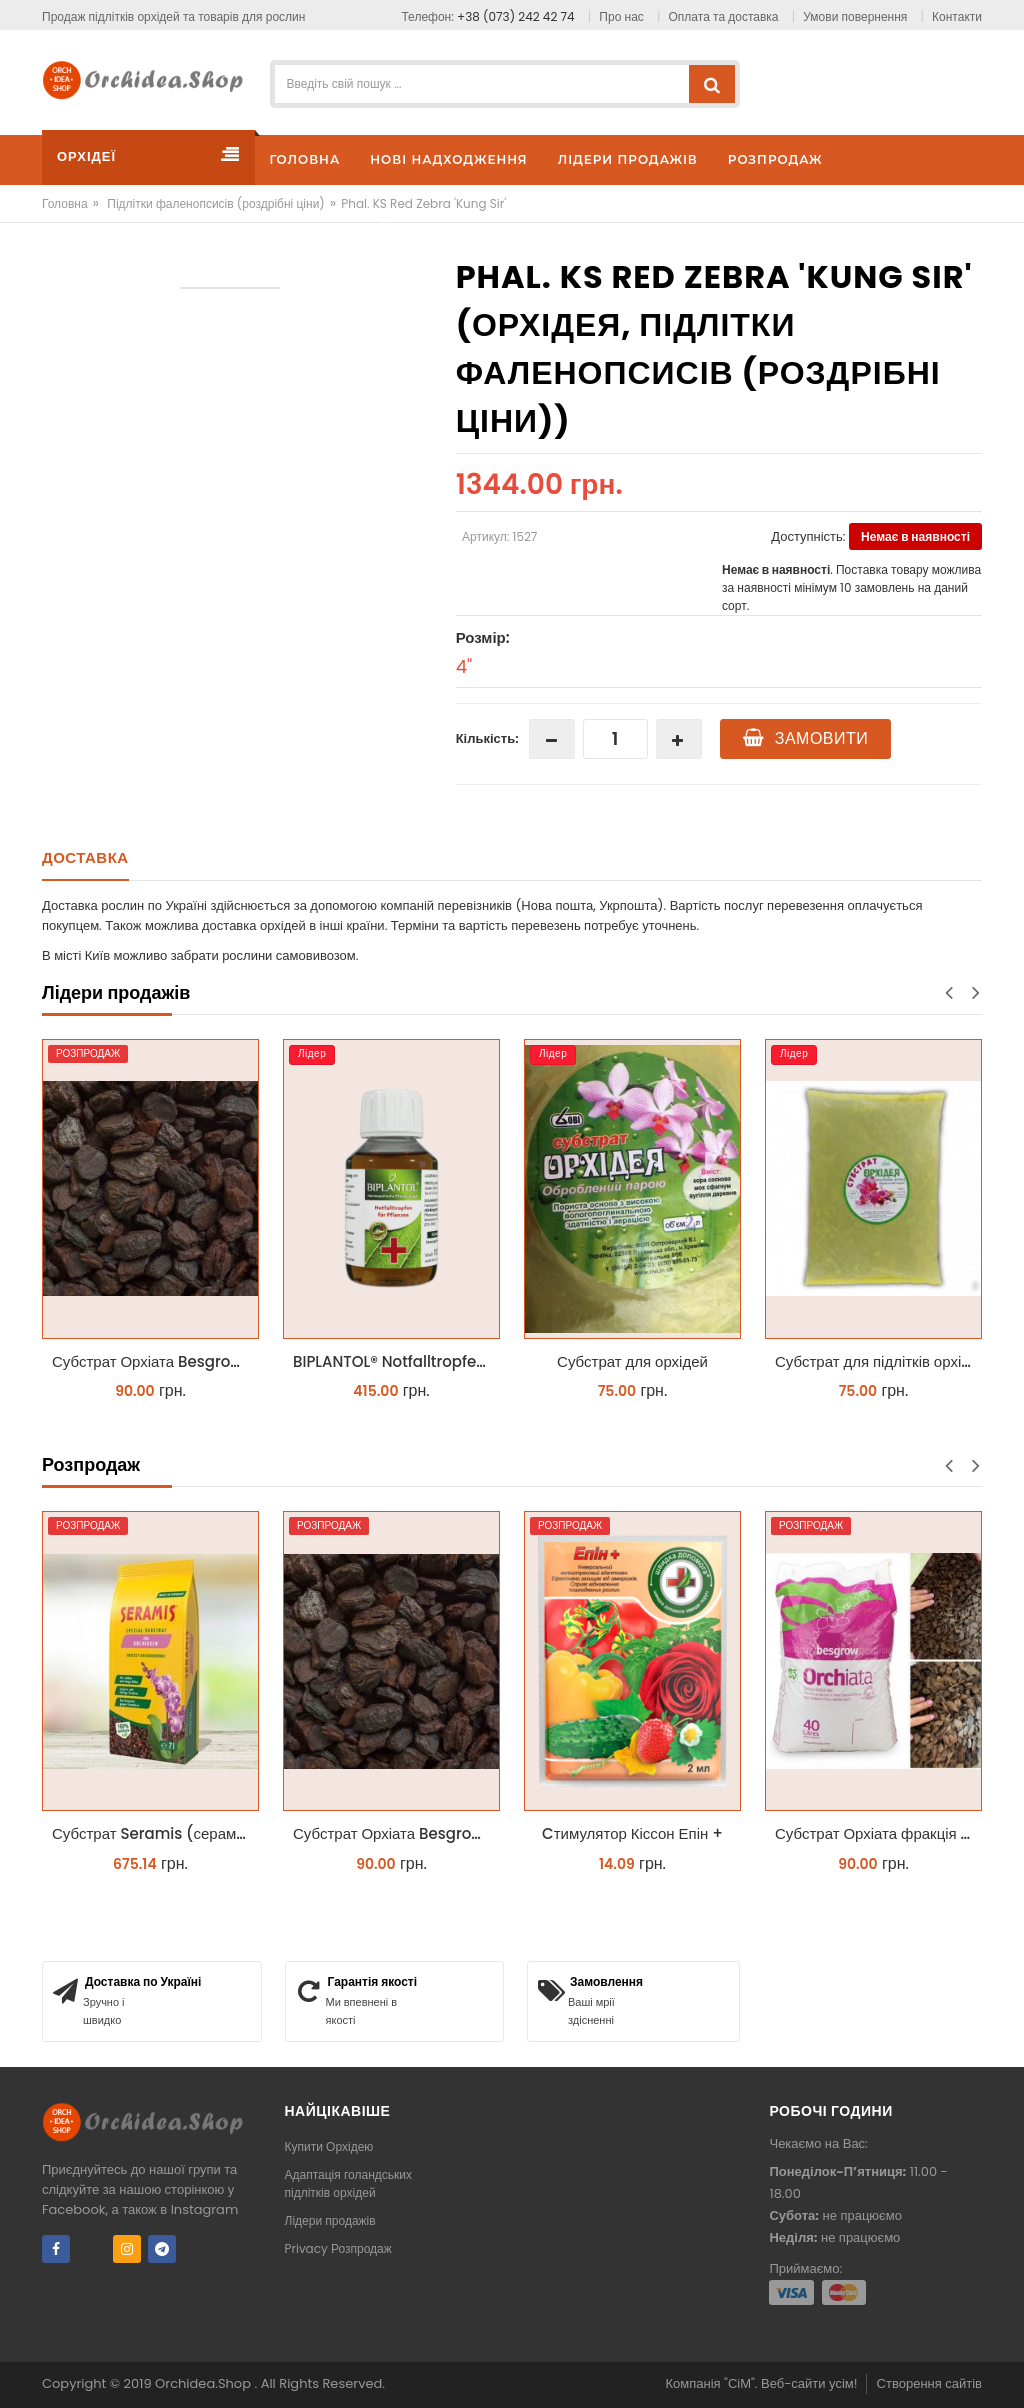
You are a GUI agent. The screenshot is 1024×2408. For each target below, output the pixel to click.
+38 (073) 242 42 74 (516, 16)
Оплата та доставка (724, 16)
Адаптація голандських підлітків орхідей (349, 2183)
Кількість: (487, 738)
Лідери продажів (330, 2220)
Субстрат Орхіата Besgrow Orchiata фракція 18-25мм (155, 1361)
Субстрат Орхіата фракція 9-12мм (878, 1833)
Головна (65, 203)
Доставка (85, 857)
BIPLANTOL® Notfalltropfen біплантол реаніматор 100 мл (396, 1361)
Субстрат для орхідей (632, 1361)
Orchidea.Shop (204, 2383)
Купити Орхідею (329, 2146)
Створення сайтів (929, 2383)
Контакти (957, 16)
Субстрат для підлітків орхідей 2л (878, 1361)
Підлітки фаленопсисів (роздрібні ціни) (216, 203)
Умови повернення (855, 16)
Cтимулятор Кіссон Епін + (632, 1833)
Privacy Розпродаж (338, 2248)
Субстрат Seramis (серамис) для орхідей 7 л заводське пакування (155, 1833)
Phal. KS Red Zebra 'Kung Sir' (423, 203)
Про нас (621, 16)
